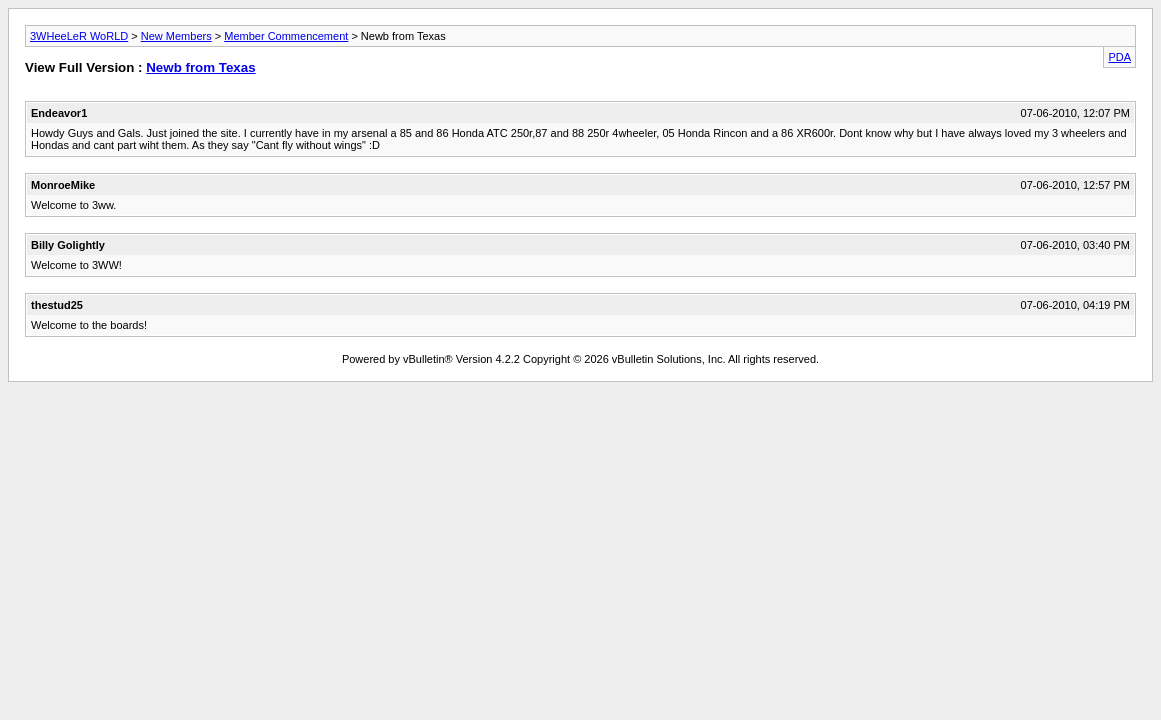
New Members (176, 36)
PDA (1119, 57)
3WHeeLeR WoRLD (79, 36)
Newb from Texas (200, 67)
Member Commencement (286, 36)
